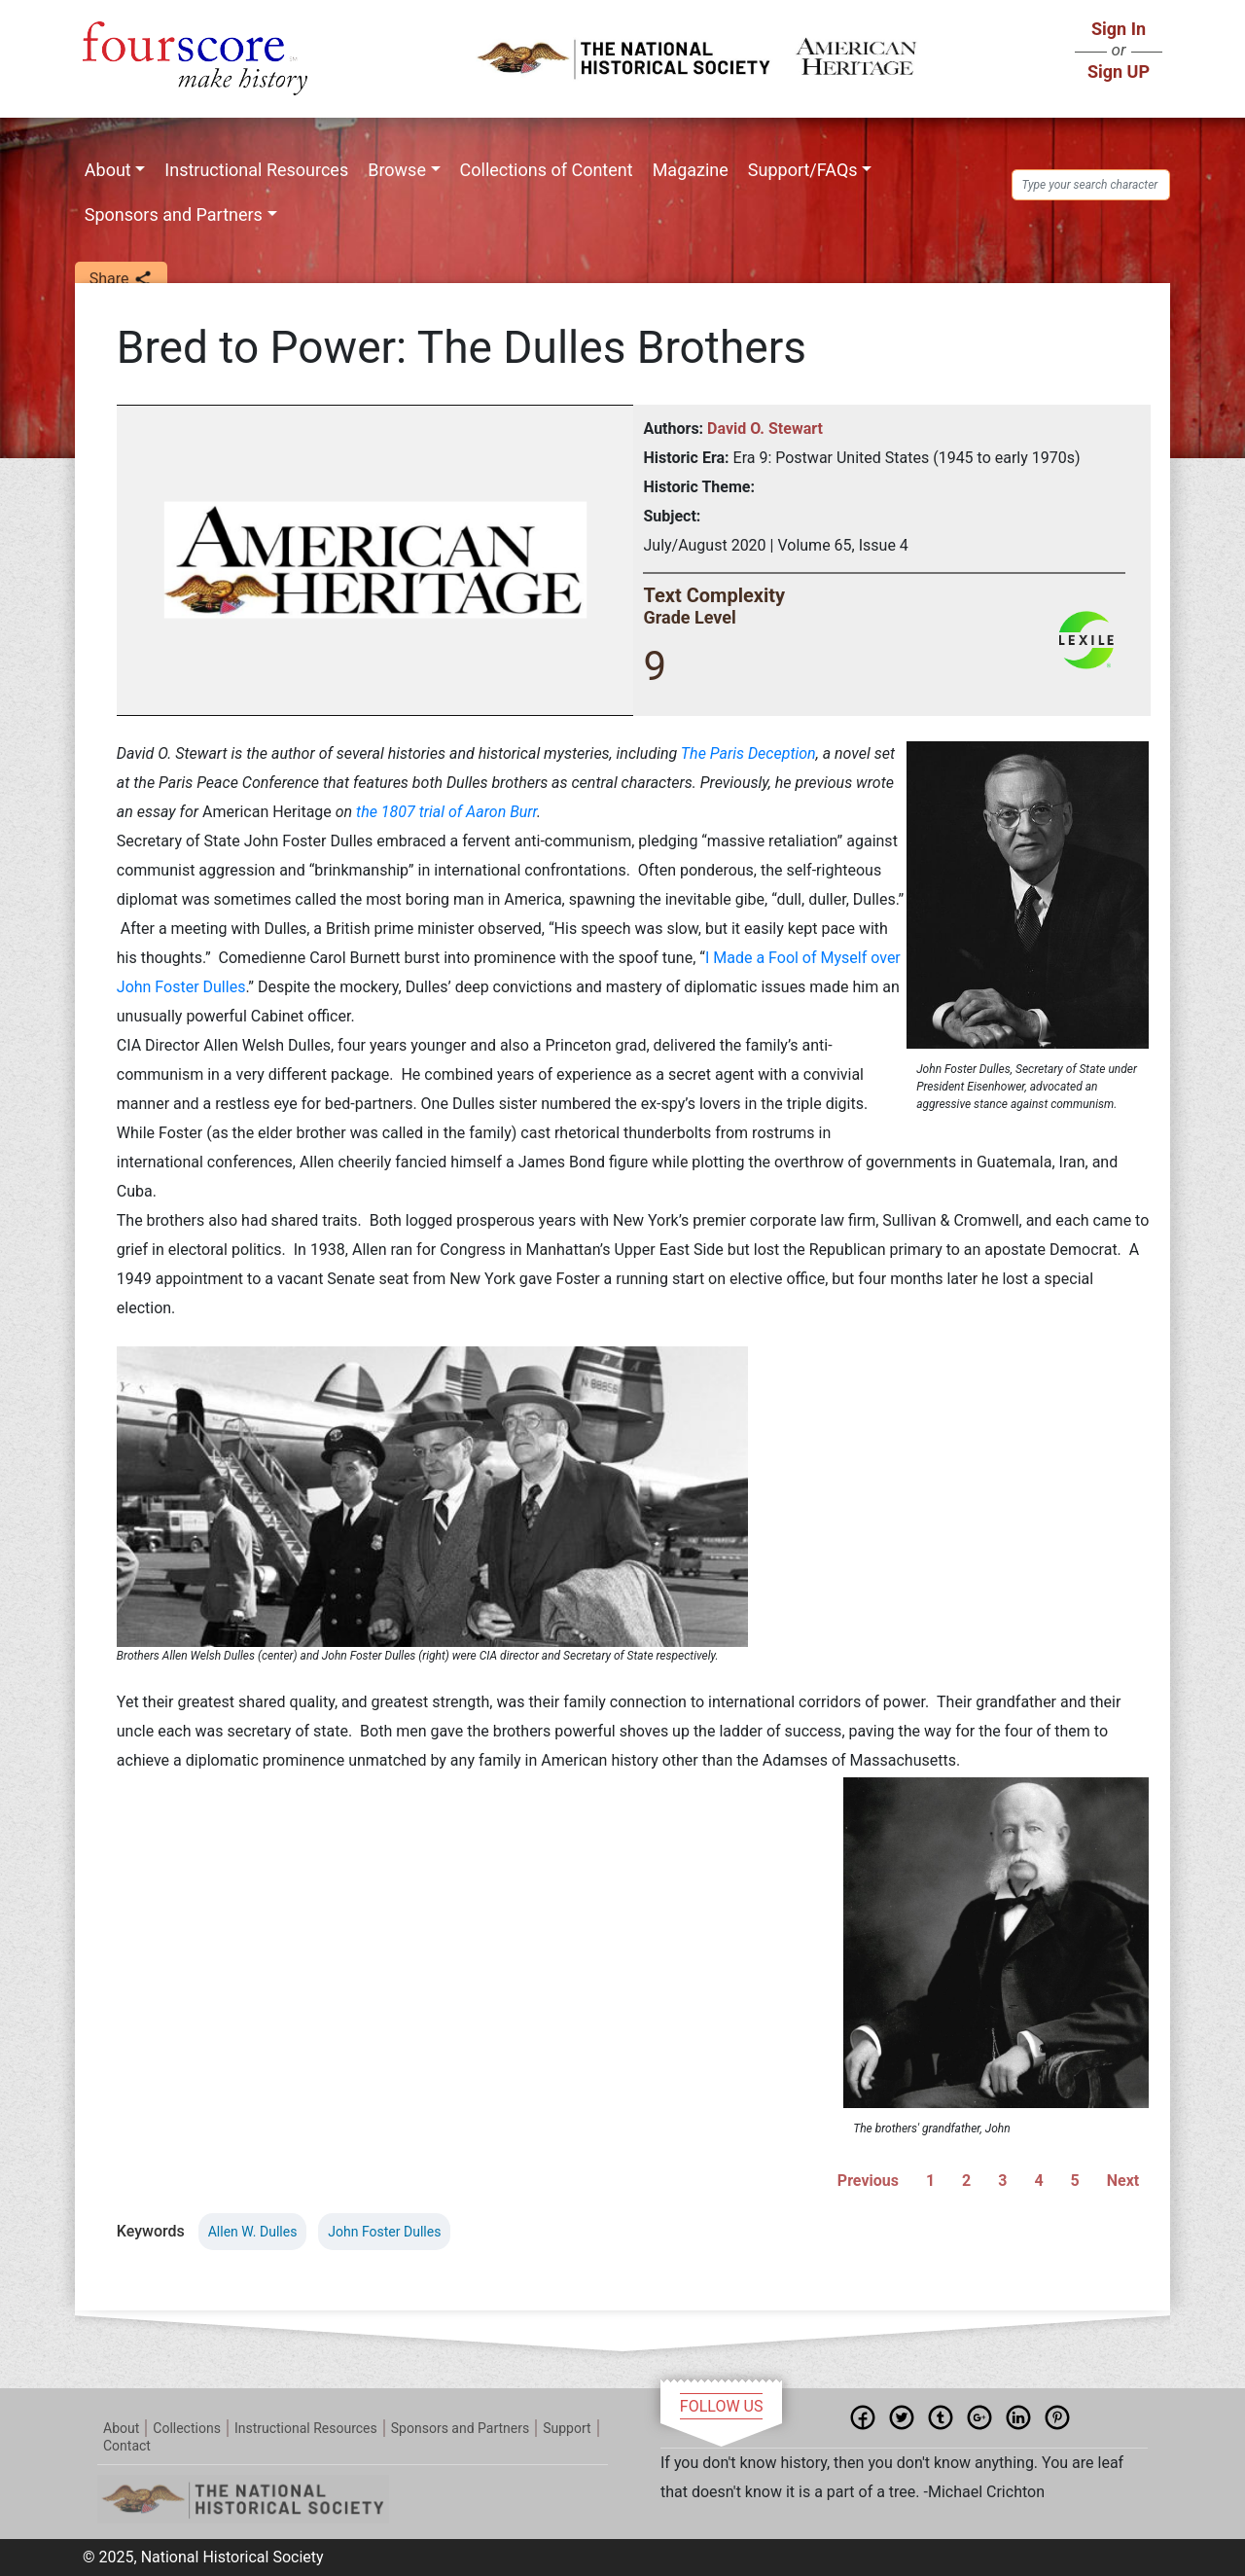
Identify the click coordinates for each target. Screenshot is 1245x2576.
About (108, 170)
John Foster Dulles (384, 2231)
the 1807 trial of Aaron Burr (446, 812)
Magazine (691, 170)
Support (566, 2428)
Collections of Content (546, 170)
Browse (397, 170)
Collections (187, 2428)
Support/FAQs (803, 170)
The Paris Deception (748, 753)
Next (1123, 2180)
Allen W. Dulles (253, 2231)
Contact (127, 2445)
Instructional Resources (256, 170)
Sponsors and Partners (174, 214)
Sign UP (1118, 71)
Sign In (1118, 28)
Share (121, 279)
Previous (868, 2180)
